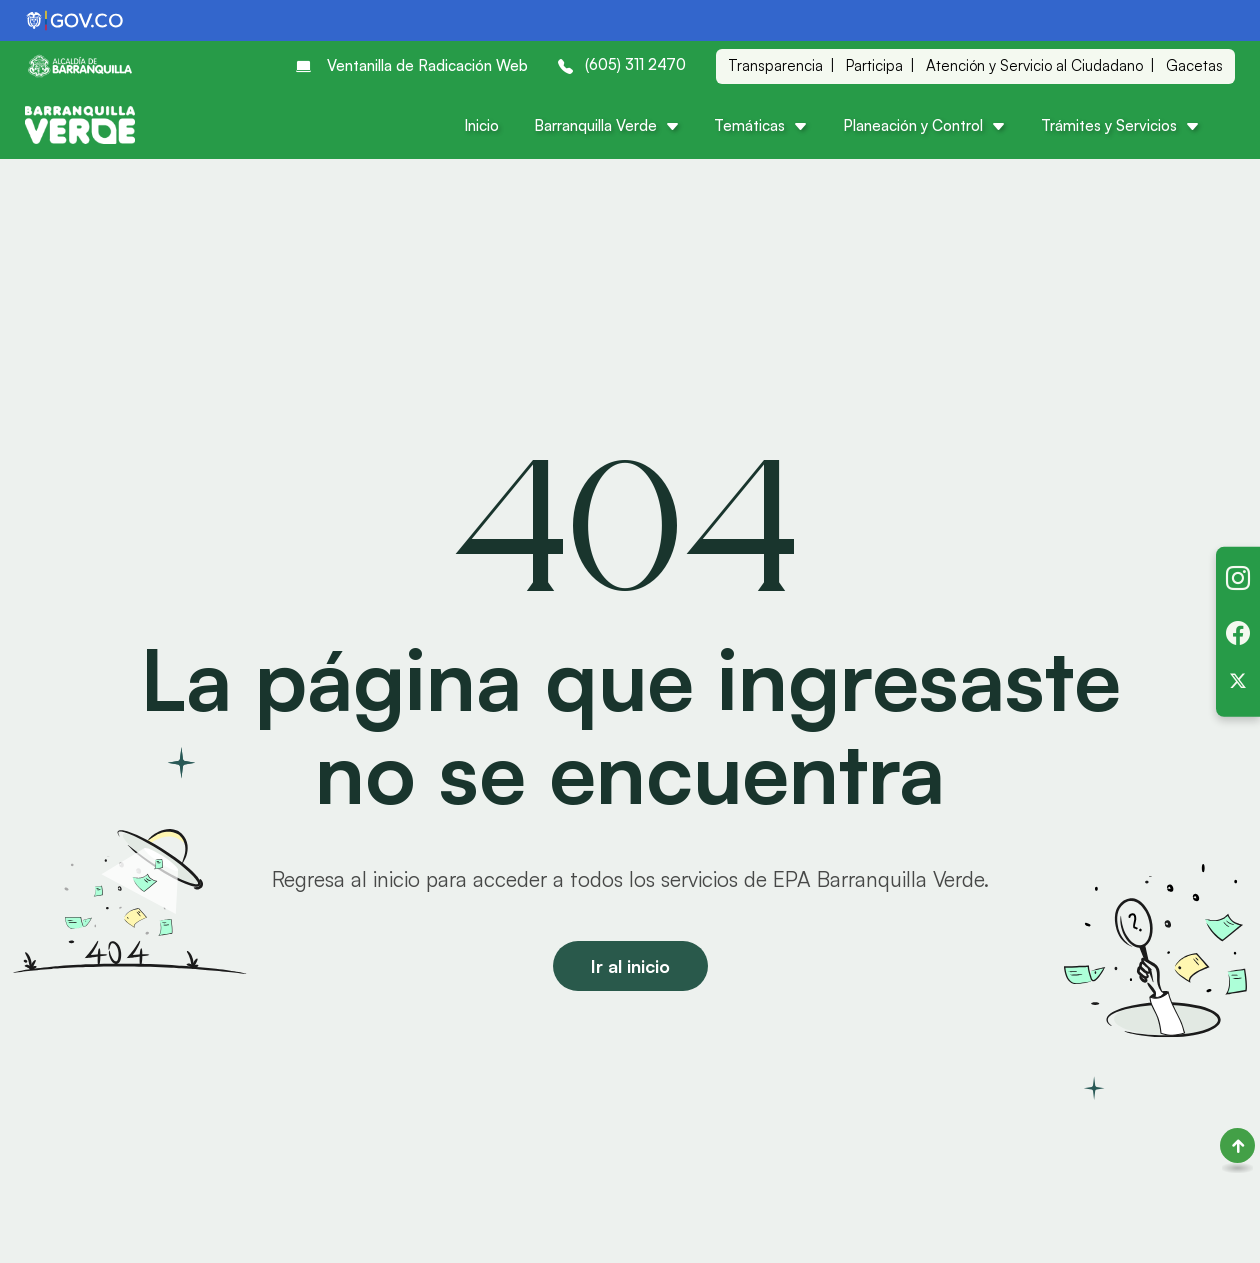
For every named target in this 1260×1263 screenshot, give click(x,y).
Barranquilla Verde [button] (607, 125)
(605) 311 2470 (622, 64)
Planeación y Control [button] (924, 125)
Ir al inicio (630, 966)
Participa (874, 65)
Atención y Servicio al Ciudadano (1034, 65)
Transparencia (775, 65)
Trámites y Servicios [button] (1120, 125)
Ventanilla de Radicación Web (412, 66)
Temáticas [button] (761, 125)
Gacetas (1194, 65)
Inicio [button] (481, 125)
